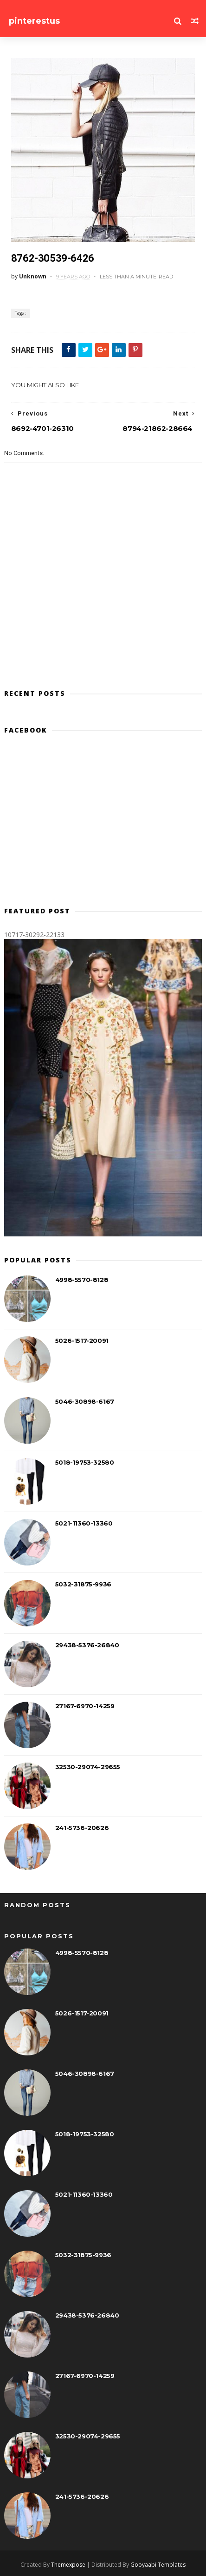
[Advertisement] (103, 824)
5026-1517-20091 (82, 1340)
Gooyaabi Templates (158, 2565)
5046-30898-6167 (84, 1401)
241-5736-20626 (82, 1827)
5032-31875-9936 (83, 1584)
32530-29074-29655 (87, 1766)
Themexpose (68, 2565)
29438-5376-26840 (87, 1645)
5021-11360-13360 (84, 1523)
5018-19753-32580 (84, 1462)
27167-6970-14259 (85, 1706)
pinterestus (34, 21)
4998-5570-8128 (81, 1279)
